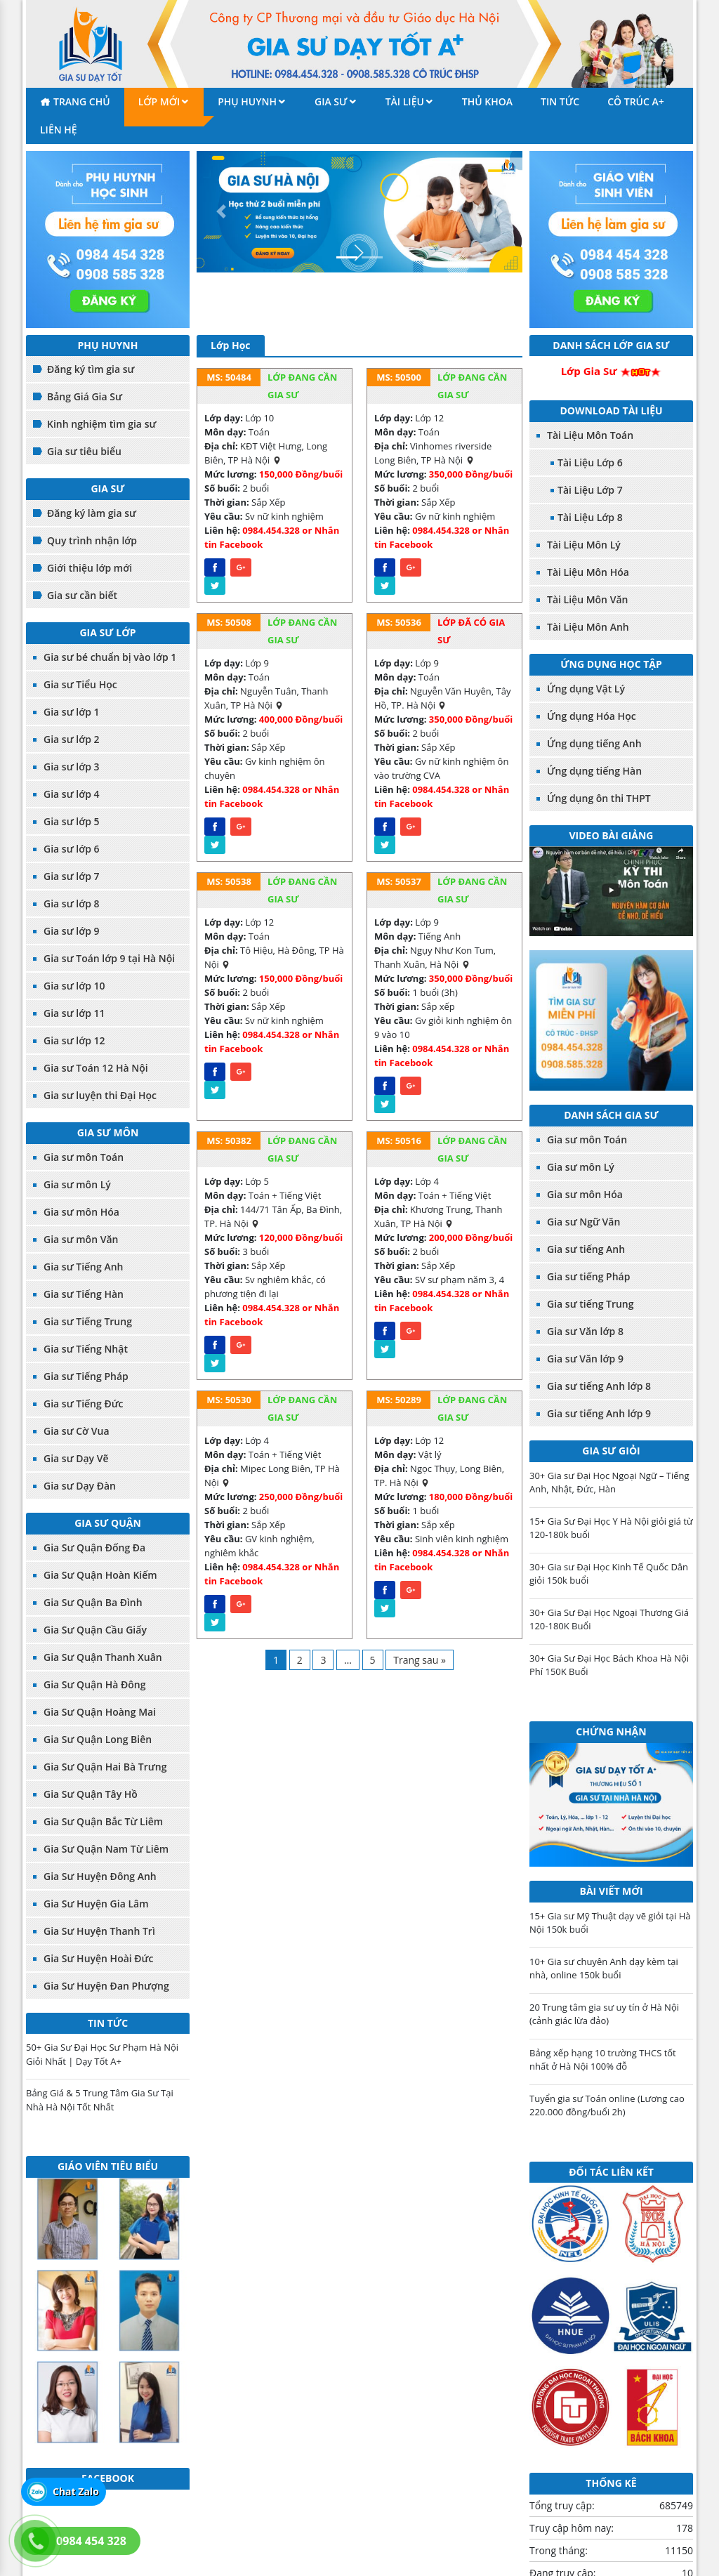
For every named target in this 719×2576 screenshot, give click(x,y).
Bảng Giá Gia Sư (84, 396)
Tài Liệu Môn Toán (590, 435)
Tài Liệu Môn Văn (587, 599)
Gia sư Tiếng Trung (88, 1321)
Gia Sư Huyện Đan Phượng (106, 1985)
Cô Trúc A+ (635, 101)
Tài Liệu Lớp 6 (590, 462)
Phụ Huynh (247, 101)
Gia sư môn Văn (81, 1239)
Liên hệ (58, 129)
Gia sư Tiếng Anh (83, 1266)
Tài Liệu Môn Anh (588, 626)
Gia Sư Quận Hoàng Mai (100, 1712)
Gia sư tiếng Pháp (588, 1276)
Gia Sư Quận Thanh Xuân (103, 1657)
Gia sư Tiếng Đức (84, 1403)
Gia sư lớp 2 (72, 739)
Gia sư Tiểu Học (80, 684)
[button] (221, 211)
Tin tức (560, 101)
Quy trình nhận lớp (92, 540)
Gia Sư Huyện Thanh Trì (99, 1931)
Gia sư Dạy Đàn (80, 1485)
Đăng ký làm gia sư (91, 513)
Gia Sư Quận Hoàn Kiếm (100, 1575)
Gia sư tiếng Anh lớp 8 (599, 1386)
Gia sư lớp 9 (72, 931)
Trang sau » (419, 1660)
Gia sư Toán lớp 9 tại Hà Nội (109, 958)
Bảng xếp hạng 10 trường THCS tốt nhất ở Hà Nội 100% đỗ (602, 2059)
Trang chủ (81, 101)
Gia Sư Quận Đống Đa (94, 1547)
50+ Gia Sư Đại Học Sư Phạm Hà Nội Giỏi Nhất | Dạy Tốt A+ (102, 2054)
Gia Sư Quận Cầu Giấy (95, 1629)
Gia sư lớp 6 (72, 848)
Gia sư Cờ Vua (77, 1431)
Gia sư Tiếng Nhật (86, 1348)
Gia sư (331, 101)
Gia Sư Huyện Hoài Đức (99, 1958)
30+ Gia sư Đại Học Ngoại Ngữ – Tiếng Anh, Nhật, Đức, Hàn (609, 1482)
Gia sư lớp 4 (72, 794)
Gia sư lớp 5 (72, 821)
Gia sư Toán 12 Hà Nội (96, 1068)
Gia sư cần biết (82, 595)
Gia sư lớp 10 (74, 985)
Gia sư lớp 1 (72, 711)
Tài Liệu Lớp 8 (590, 517)
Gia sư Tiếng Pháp (86, 1376)
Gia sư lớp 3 (72, 766)
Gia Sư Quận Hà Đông (94, 1684)
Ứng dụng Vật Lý (586, 688)
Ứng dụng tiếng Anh (594, 743)
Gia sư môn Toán (84, 1157)
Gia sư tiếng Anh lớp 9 (599, 1413)
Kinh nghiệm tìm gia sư (101, 424)
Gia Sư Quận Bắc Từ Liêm (103, 1821)
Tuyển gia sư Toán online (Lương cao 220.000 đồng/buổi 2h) (607, 2105)
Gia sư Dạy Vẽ (76, 1458)
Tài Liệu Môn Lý (584, 544)
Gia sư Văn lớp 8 (585, 1331)
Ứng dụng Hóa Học (591, 716)
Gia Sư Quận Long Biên (98, 1739)
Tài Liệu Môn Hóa (588, 572)
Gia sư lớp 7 (72, 876)
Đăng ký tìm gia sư (90, 369)
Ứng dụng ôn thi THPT (599, 798)
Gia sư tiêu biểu (84, 451)
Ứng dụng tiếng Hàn (594, 770)
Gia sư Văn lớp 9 (585, 1358)
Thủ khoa (487, 101)
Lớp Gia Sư (589, 371)
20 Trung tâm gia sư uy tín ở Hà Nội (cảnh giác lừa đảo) (604, 2014)
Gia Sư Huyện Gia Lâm (96, 1903)
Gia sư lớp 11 (74, 1013)
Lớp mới (159, 101)
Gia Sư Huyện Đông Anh (100, 1876)
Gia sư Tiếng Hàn (84, 1294)
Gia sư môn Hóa (81, 1211)
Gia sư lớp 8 (72, 903)
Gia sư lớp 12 (74, 1040)
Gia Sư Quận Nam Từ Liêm (106, 1848)
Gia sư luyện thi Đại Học (100, 1095)
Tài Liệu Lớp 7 (590, 490)
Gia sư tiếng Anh (586, 1249)
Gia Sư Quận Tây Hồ (91, 1794)
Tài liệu (404, 101)
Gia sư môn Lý (77, 1184)
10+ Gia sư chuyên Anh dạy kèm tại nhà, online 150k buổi (603, 1968)
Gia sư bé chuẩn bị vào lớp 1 (110, 657)
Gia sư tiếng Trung (590, 1303)
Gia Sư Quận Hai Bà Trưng (105, 1766)
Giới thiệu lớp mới (89, 567)
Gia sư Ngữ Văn (583, 1221)
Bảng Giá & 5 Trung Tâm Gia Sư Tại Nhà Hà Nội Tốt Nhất (99, 2100)
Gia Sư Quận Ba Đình (93, 1602)
